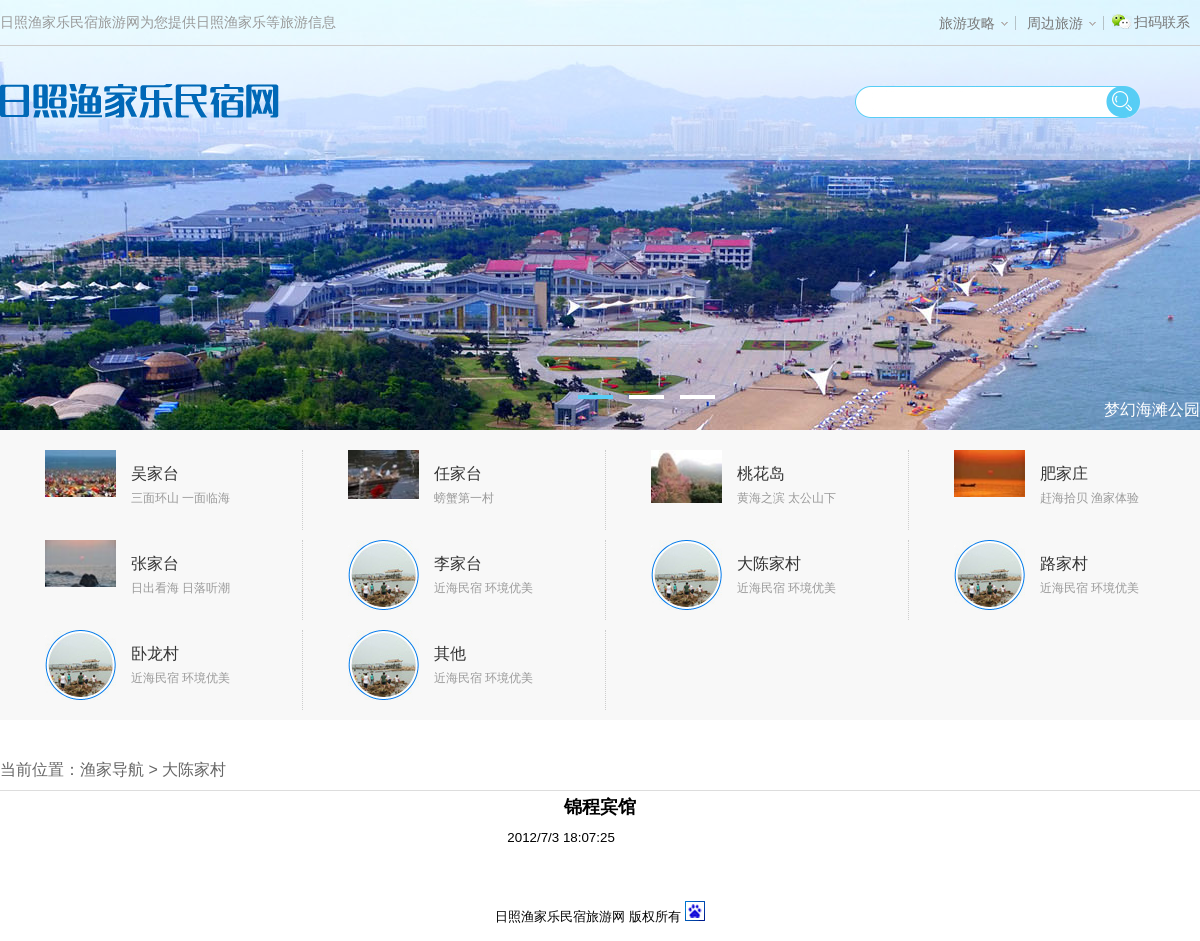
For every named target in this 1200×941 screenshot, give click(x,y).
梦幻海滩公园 (1152, 409)
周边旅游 (1061, 23)
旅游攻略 (973, 23)
